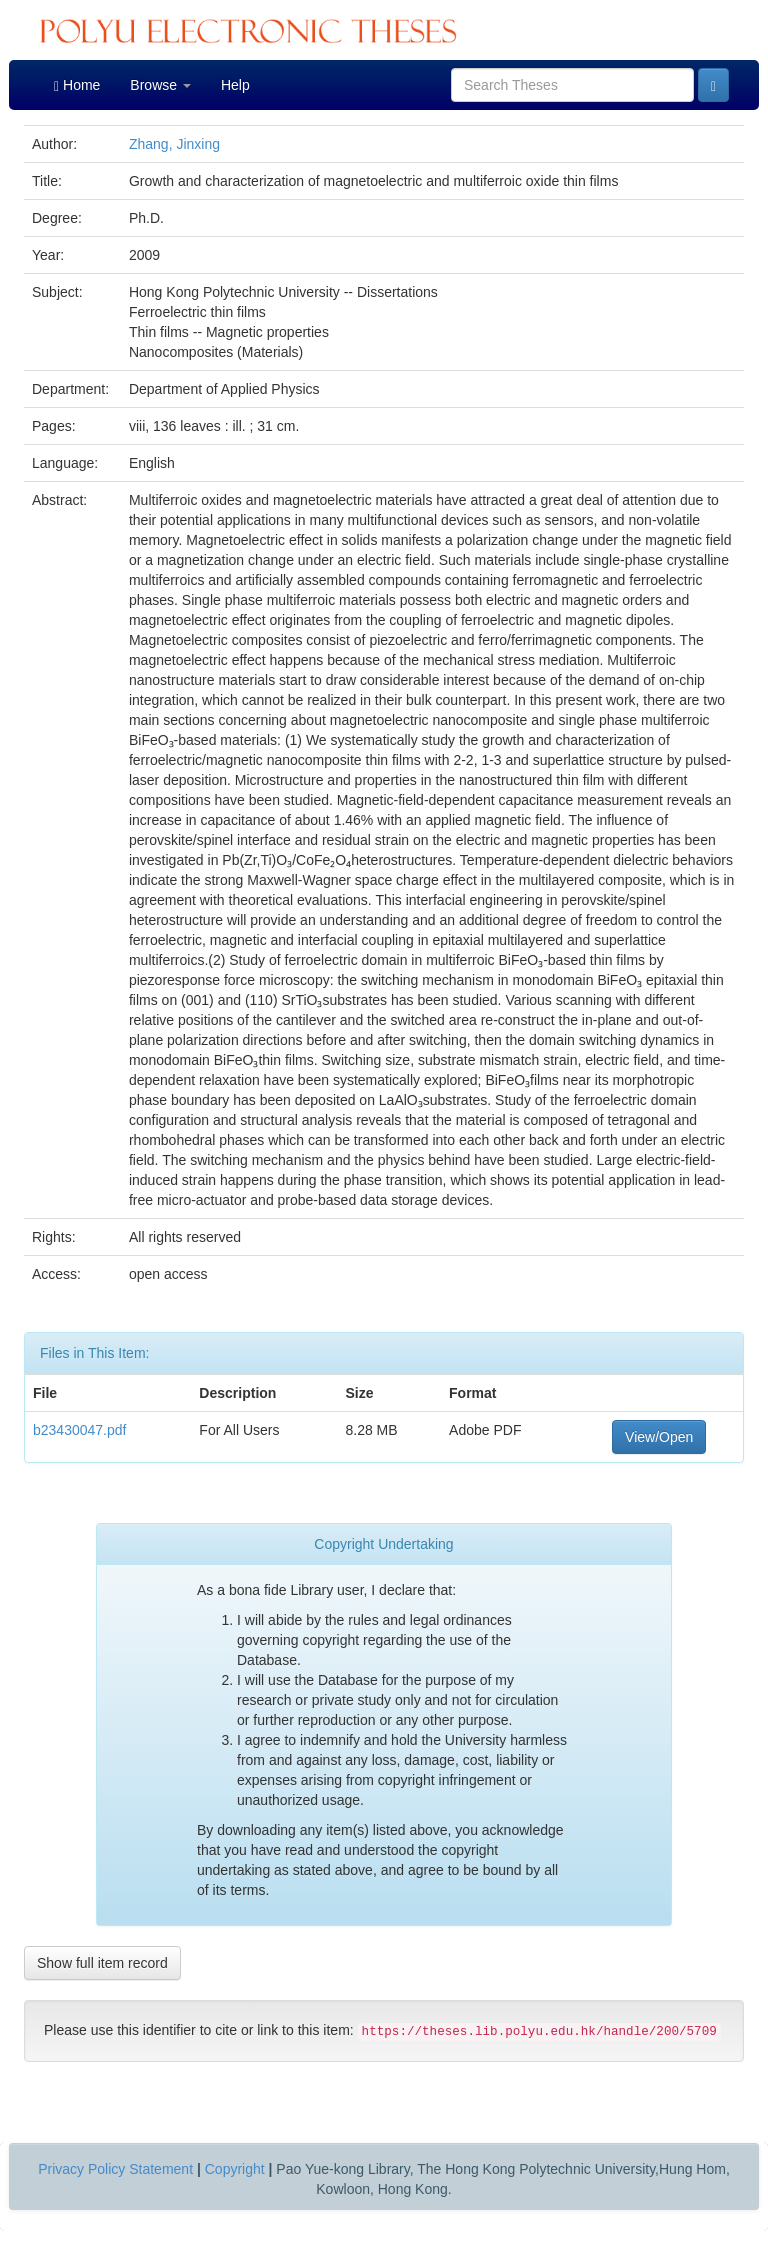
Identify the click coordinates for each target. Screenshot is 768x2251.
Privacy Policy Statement (115, 2169)
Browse (160, 85)
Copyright (235, 2169)
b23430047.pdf (79, 1430)
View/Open (659, 1437)
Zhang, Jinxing (174, 144)
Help (235, 85)
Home (77, 85)
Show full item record (102, 1963)
